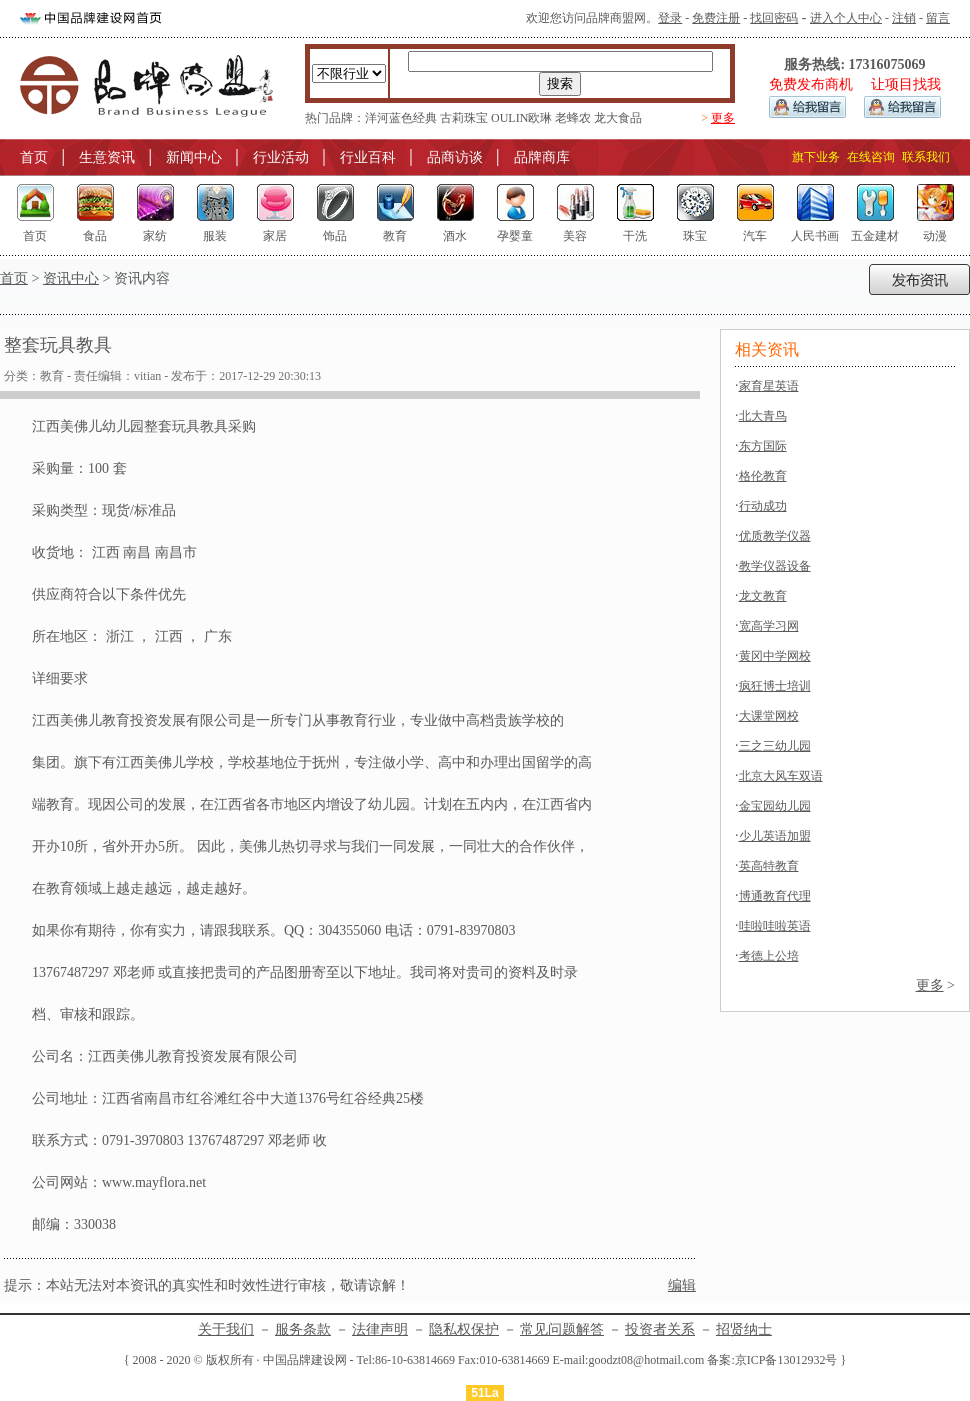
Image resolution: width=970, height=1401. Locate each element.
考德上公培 (769, 956)
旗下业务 (816, 157)
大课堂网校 (769, 716)
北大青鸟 (763, 416)
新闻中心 (194, 157)
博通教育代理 (775, 896)
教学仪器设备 (775, 566)
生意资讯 (107, 157)
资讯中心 (71, 278)
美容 (575, 236)
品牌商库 (542, 157)
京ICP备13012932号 (786, 1360)
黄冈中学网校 (775, 656)
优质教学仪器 (775, 536)
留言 (938, 18)
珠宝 (695, 236)
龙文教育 (763, 596)
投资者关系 (660, 1329)
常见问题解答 (562, 1329)
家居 (275, 236)
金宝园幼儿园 (775, 806)
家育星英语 (769, 386)
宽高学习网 (769, 626)
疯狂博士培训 (775, 686)
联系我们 (926, 157)
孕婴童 (515, 236)
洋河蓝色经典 (401, 118)
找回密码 (774, 18)
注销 (904, 18)
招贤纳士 (744, 1329)
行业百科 (368, 157)
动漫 (935, 236)
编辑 (682, 1285)
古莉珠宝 (464, 118)
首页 (34, 157)
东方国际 (763, 446)
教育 (395, 236)
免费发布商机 (811, 84)
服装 (215, 236)
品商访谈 (455, 157)
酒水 (455, 236)
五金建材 (875, 236)
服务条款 (303, 1329)
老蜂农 (573, 118)
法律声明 (380, 1329)
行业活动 (281, 157)
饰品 (335, 236)
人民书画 (815, 236)
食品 (95, 236)
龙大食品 (618, 118)
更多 (723, 118)
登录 (670, 18)
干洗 (635, 236)
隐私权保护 (464, 1329)
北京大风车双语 (781, 776)
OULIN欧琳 (521, 118)
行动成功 (763, 506)
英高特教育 (769, 866)
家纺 (155, 236)
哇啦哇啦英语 (775, 926)
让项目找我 (906, 84)
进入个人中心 (846, 18)
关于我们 (226, 1329)
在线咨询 (871, 157)
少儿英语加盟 (775, 836)
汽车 (755, 236)
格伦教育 (763, 476)
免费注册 (716, 18)
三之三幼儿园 (775, 746)
